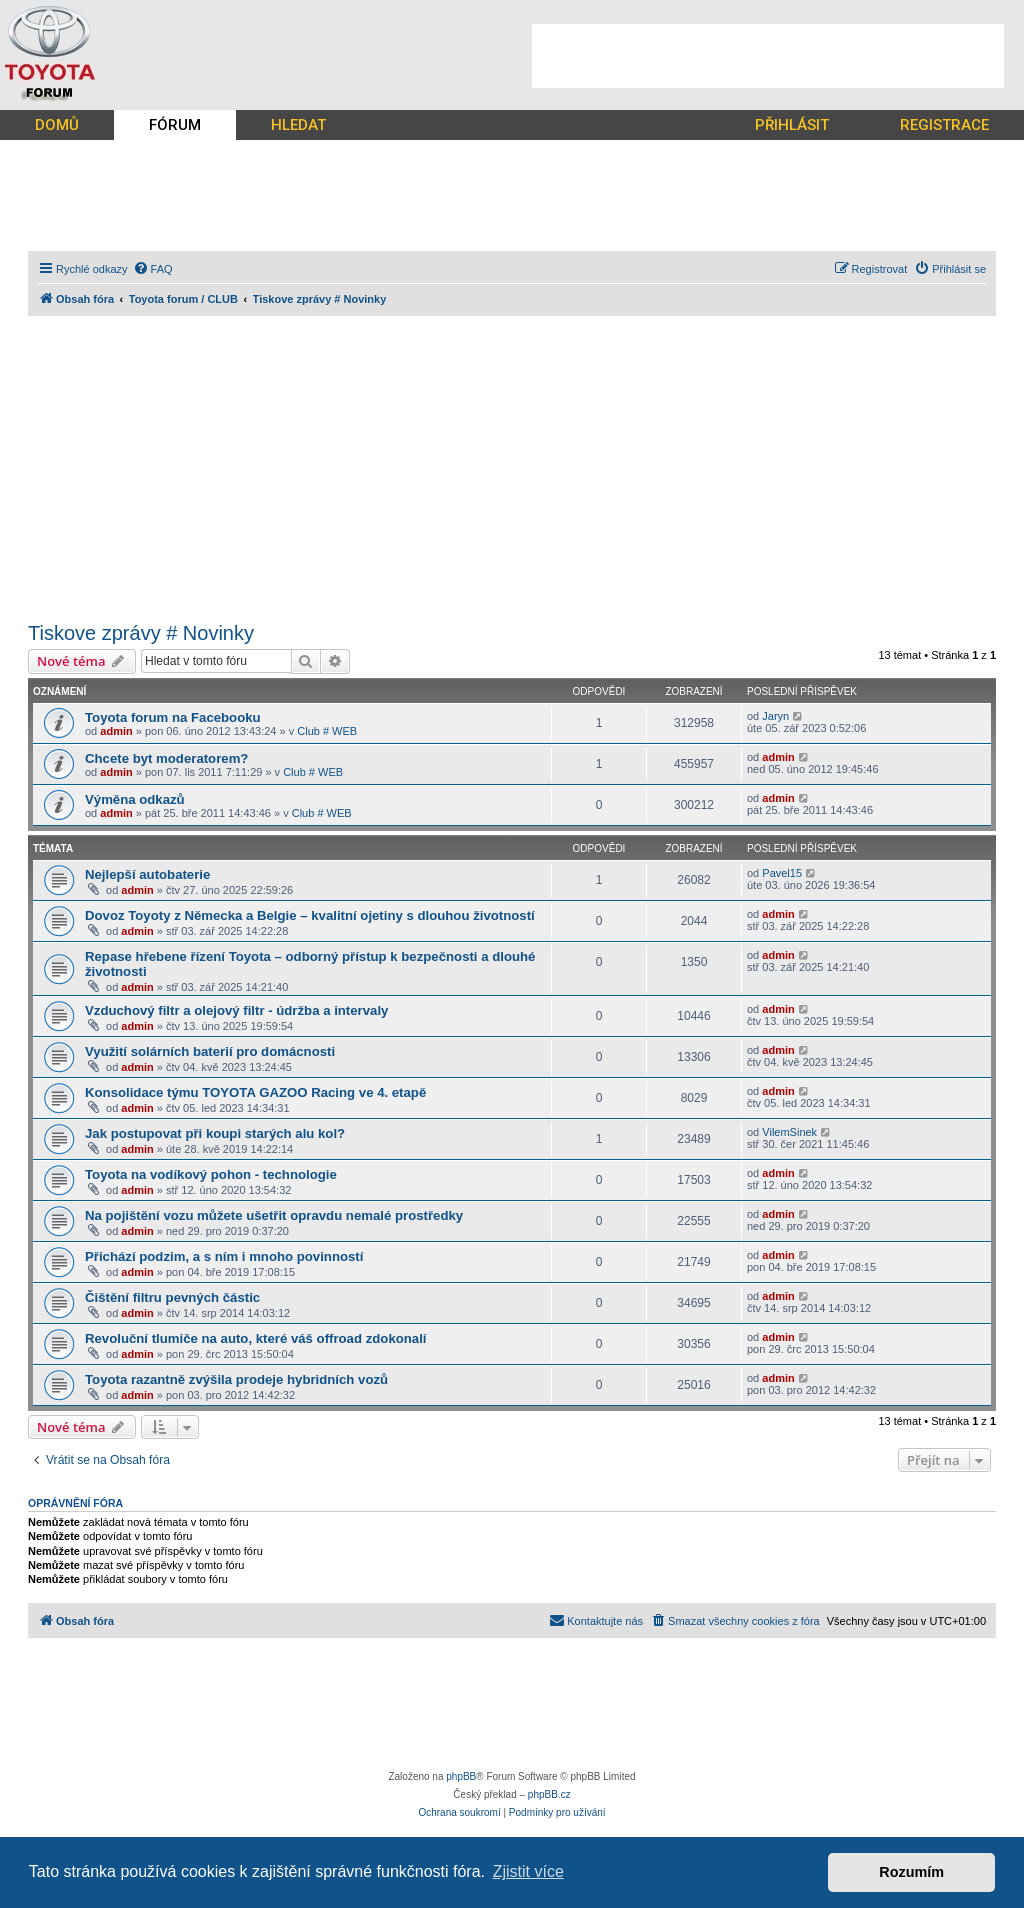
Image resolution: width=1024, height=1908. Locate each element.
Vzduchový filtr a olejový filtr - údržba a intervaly (236, 1010)
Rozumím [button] (911, 1872)
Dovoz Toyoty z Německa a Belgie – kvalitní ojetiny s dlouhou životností (310, 915)
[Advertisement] (768, 56)
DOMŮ (57, 125)
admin (116, 731)
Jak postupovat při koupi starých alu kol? (215, 1133)
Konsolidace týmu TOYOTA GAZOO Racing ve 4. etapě (255, 1092)
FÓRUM (175, 125)
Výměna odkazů (135, 799)
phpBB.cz (549, 1794)
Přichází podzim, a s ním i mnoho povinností (224, 1256)
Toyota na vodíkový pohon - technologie (211, 1174)
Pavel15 (782, 873)
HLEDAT (298, 125)
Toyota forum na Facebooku (173, 717)
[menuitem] (153, 269)
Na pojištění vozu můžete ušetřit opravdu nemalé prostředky (274, 1215)
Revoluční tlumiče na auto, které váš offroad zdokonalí (255, 1338)
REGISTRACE (944, 125)
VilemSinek (789, 1132)
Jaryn (775, 716)
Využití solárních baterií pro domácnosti (210, 1051)
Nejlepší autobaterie (147, 874)
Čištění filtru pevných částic (172, 1297)
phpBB (461, 1776)
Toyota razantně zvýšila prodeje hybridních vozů (236, 1379)
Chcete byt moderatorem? (166, 758)
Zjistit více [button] (528, 1871)
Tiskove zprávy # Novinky (141, 633)
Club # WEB (327, 731)
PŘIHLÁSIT (792, 125)
